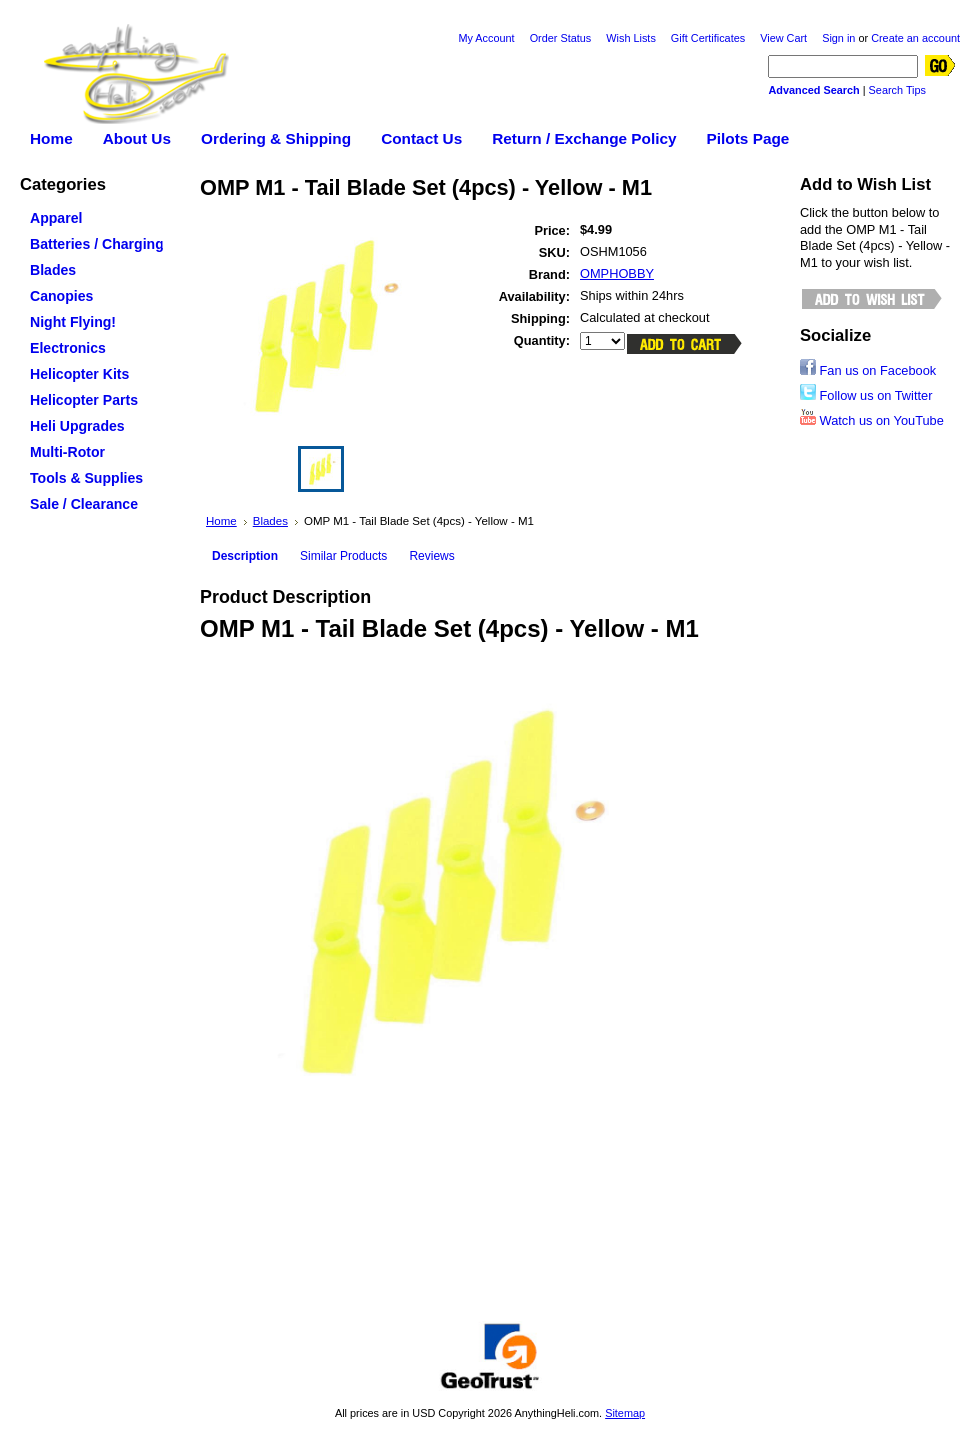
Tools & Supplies (94, 479)
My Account (486, 38)
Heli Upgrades (94, 427)
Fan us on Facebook (868, 370)
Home (221, 521)
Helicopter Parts (94, 401)
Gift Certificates (708, 38)
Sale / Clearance (84, 504)
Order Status (561, 38)
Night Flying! (73, 322)
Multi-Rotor (94, 453)
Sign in (838, 38)
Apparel (94, 219)
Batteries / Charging (94, 245)
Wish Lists (631, 38)
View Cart (783, 38)
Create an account (915, 38)
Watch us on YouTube (872, 420)
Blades (94, 271)
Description (245, 556)
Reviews (431, 556)
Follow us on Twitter (866, 395)
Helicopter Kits (94, 375)
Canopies (94, 297)
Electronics (94, 349)
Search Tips (897, 90)
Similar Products (343, 556)
